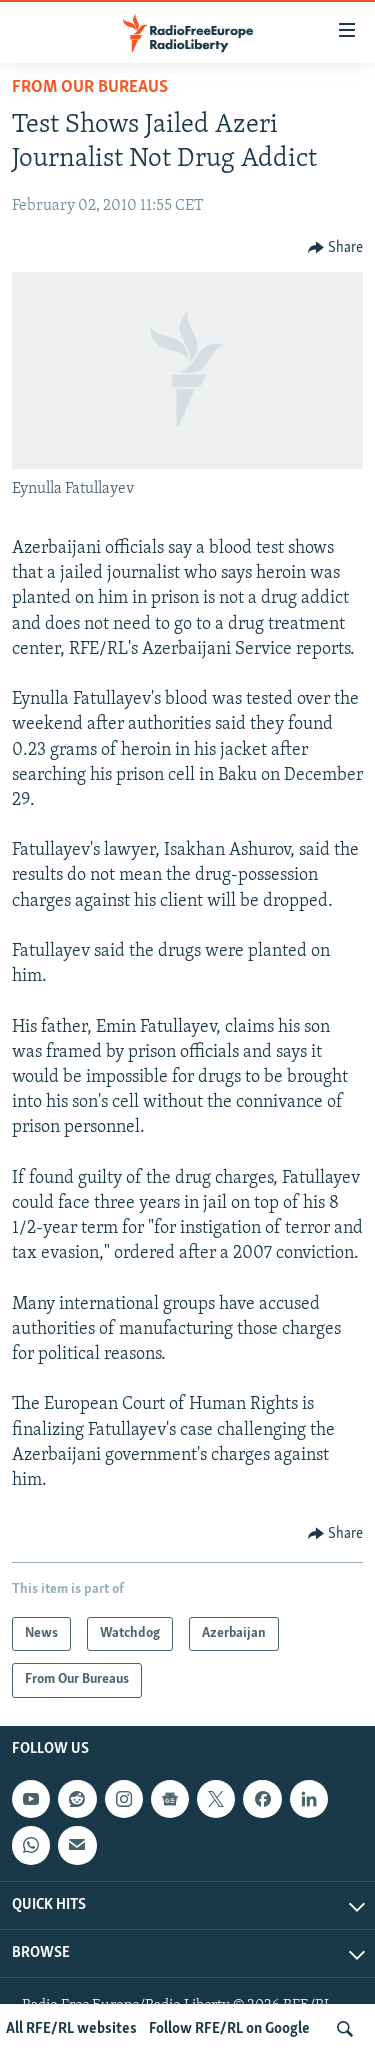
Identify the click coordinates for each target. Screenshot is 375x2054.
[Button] (336, 248)
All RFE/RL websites (71, 2029)
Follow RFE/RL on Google (229, 2029)
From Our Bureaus (90, 87)
